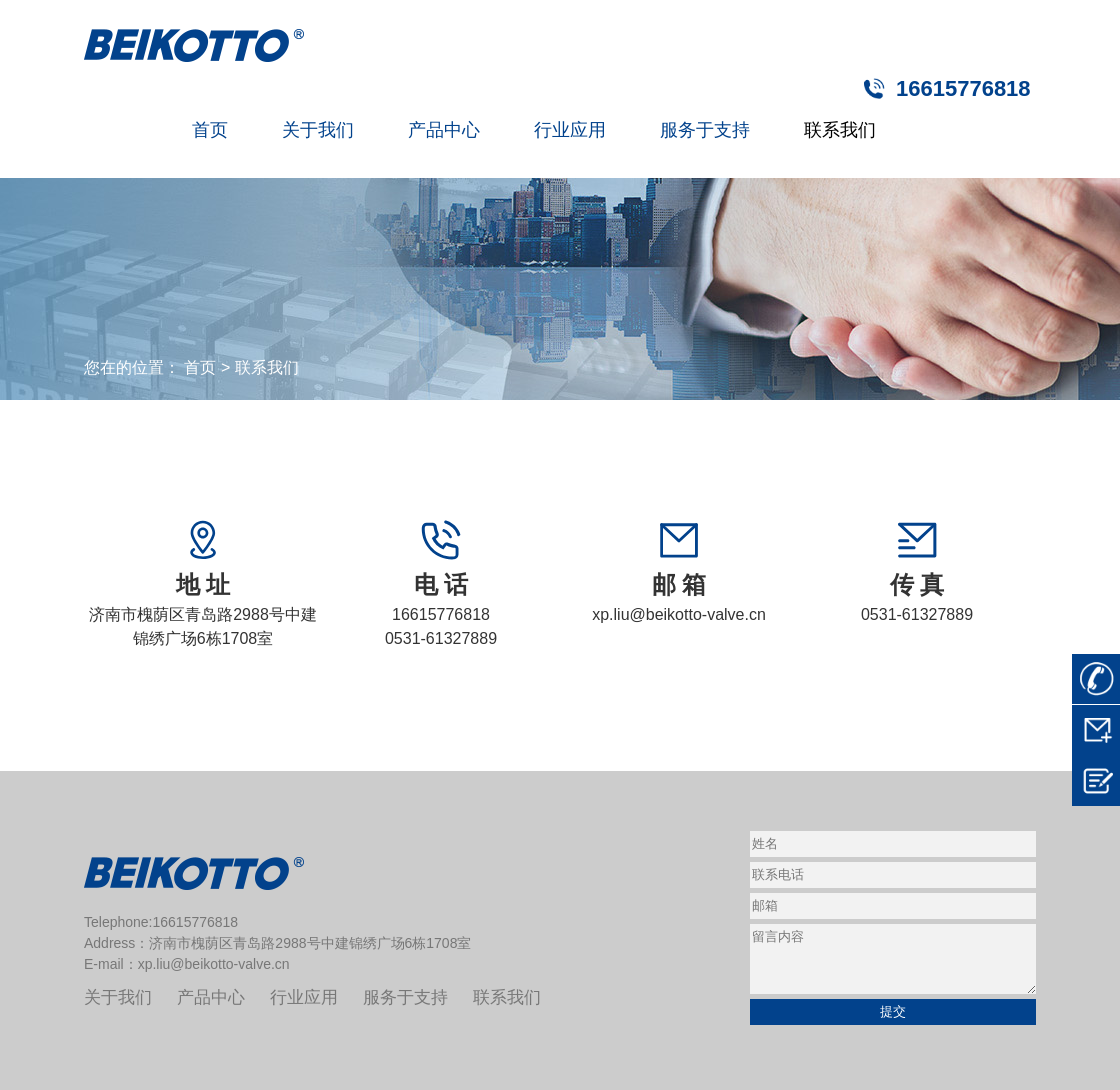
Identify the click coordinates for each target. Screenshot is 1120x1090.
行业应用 (570, 130)
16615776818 (963, 88)
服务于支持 (705, 130)
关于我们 (318, 130)
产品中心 (444, 130)
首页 (210, 130)
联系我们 (840, 130)
